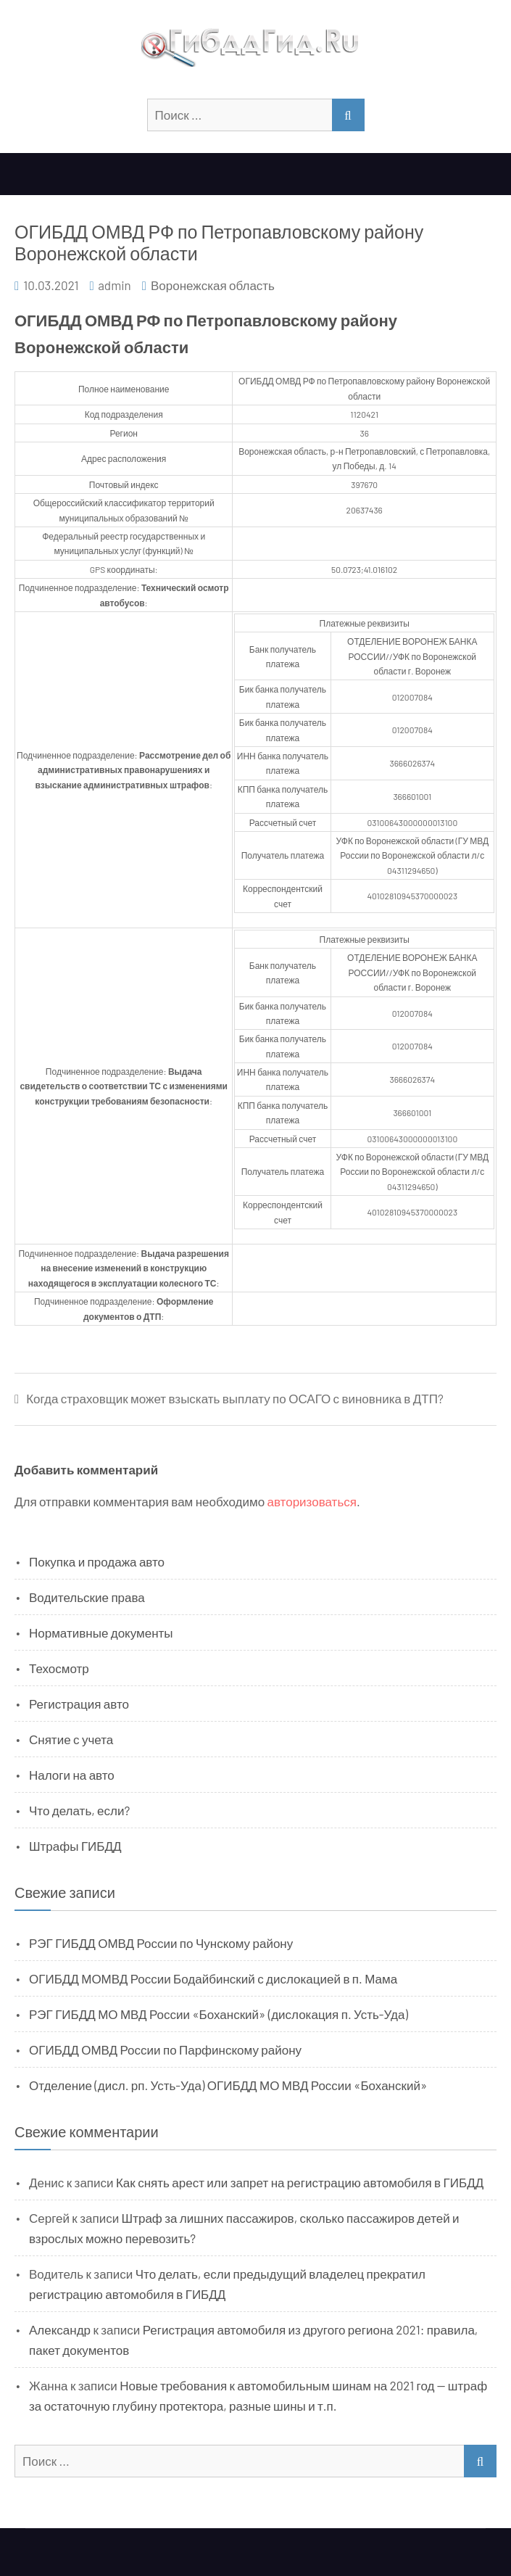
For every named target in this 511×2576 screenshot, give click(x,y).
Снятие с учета (71, 1739)
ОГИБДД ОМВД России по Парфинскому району (165, 2049)
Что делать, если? (79, 1810)
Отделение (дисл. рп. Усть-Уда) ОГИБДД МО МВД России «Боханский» (228, 2085)
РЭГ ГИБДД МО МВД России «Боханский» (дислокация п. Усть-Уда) (218, 2014)
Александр (60, 2329)
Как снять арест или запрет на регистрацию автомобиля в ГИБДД (299, 2182)
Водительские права (87, 1597)
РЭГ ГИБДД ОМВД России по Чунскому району (161, 1943)
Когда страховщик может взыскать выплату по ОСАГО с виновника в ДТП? (235, 1398)
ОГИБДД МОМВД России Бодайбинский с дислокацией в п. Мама (213, 1978)
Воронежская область (213, 285)
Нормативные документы (101, 1632)
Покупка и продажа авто (97, 1561)
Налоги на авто (72, 1774)
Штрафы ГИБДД (75, 1845)
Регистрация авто (79, 1703)
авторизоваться (312, 1501)
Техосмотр (59, 1668)
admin (114, 285)
